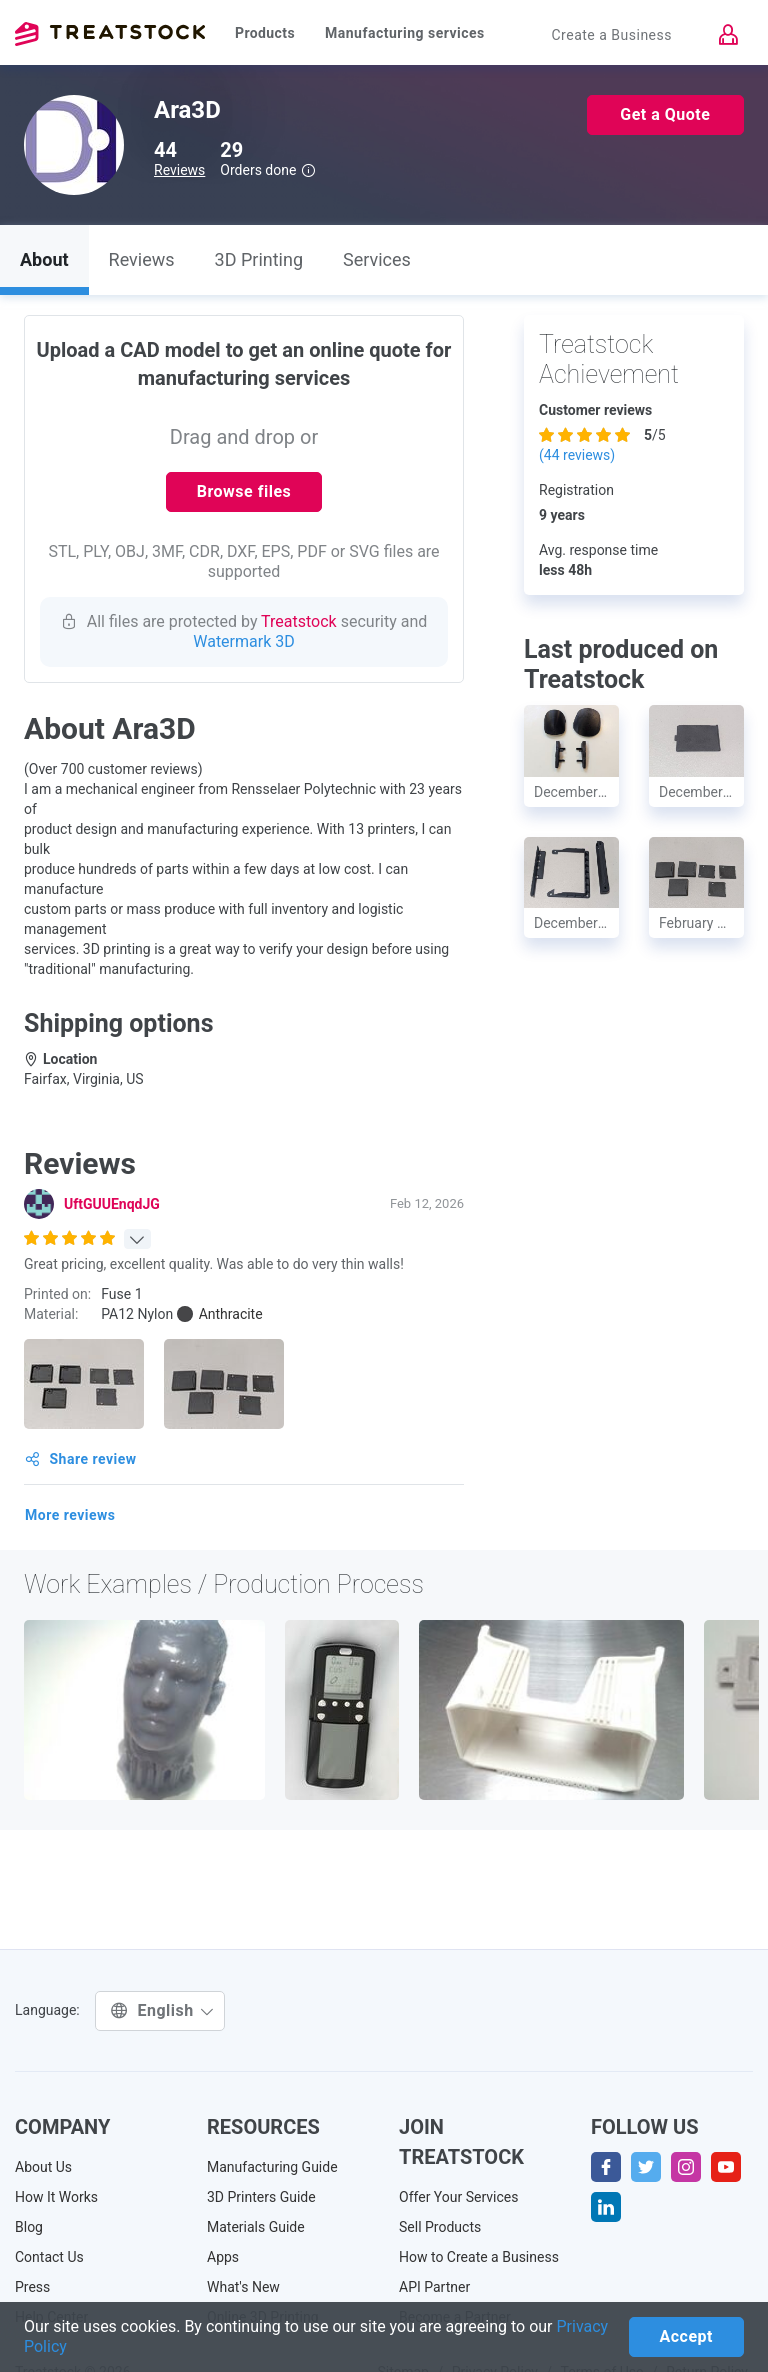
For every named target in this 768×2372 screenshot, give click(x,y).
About (44, 259)
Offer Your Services (459, 2197)
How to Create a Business (479, 2257)
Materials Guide (256, 2227)
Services (377, 259)
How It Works (56, 2197)
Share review (81, 1459)
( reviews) (577, 455)
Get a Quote (665, 114)
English (162, 2010)
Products (265, 33)
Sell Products (440, 2227)
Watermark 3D (244, 641)
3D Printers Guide (261, 2197)
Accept (686, 2336)
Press (32, 2287)
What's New (243, 2287)
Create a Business (611, 35)
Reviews (179, 170)
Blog (29, 2227)
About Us (43, 2167)
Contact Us (49, 2257)
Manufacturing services (405, 33)
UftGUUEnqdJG (112, 1204)
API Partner (434, 2287)
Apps (223, 2257)
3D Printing (259, 259)
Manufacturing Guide (272, 2167)
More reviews (70, 1515)
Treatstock (110, 34)
